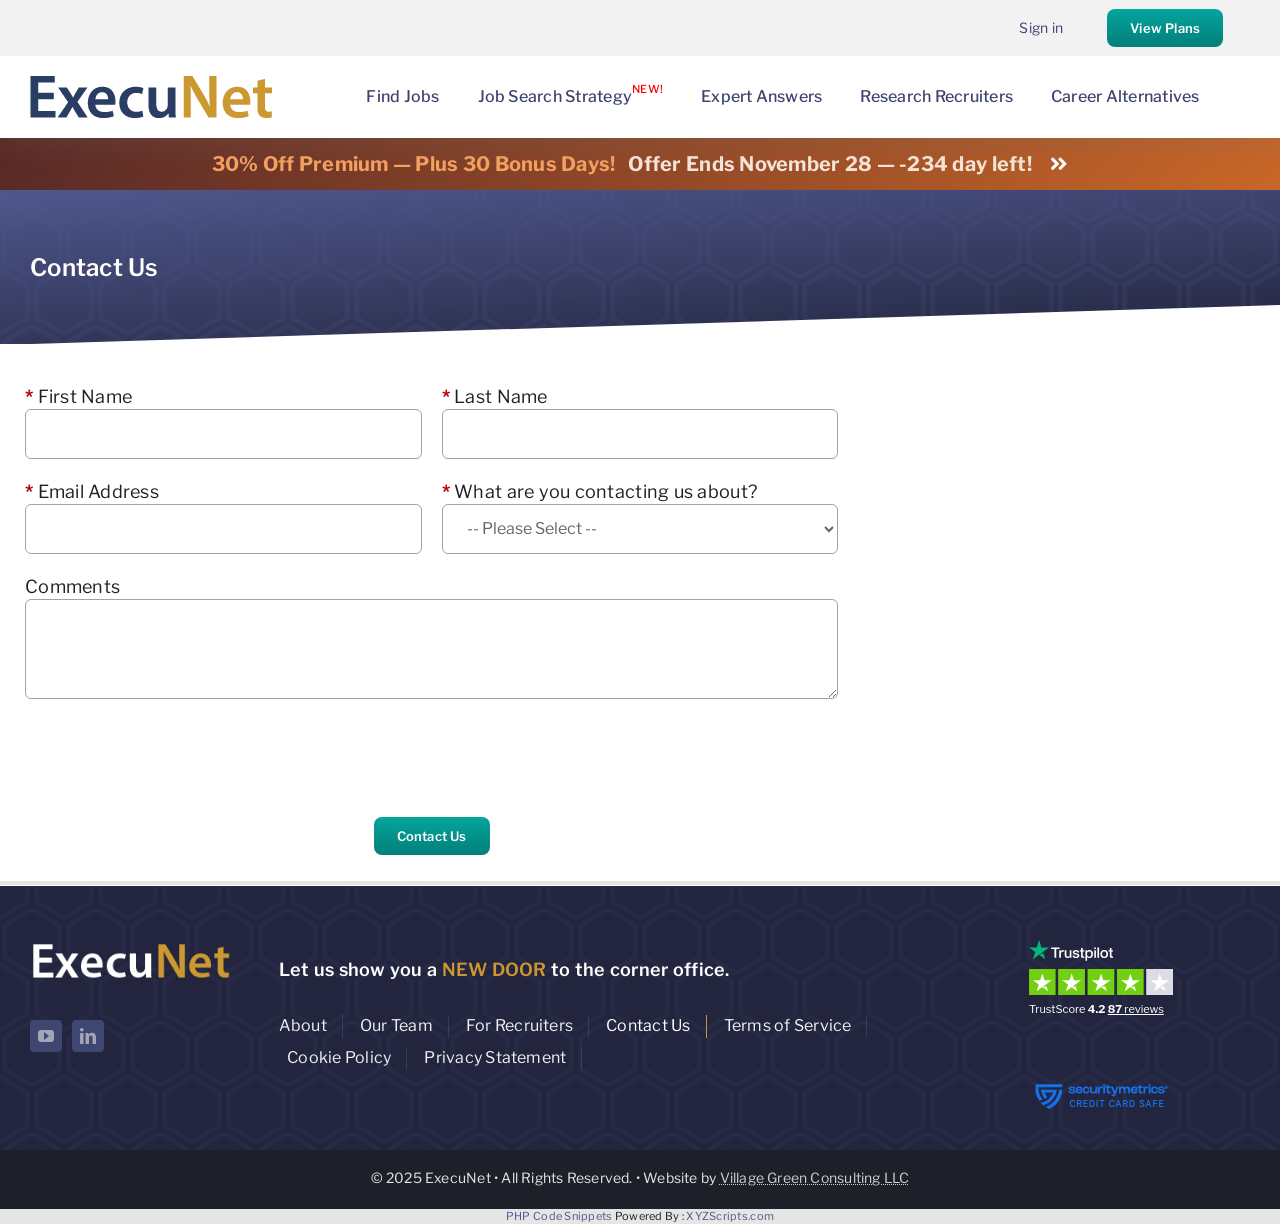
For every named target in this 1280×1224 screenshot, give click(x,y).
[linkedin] (88, 1036)
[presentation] (177, 758)
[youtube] (46, 1036)
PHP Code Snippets (559, 1216)
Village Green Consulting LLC (815, 1177)
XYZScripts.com (730, 1216)
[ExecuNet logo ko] (130, 944)
